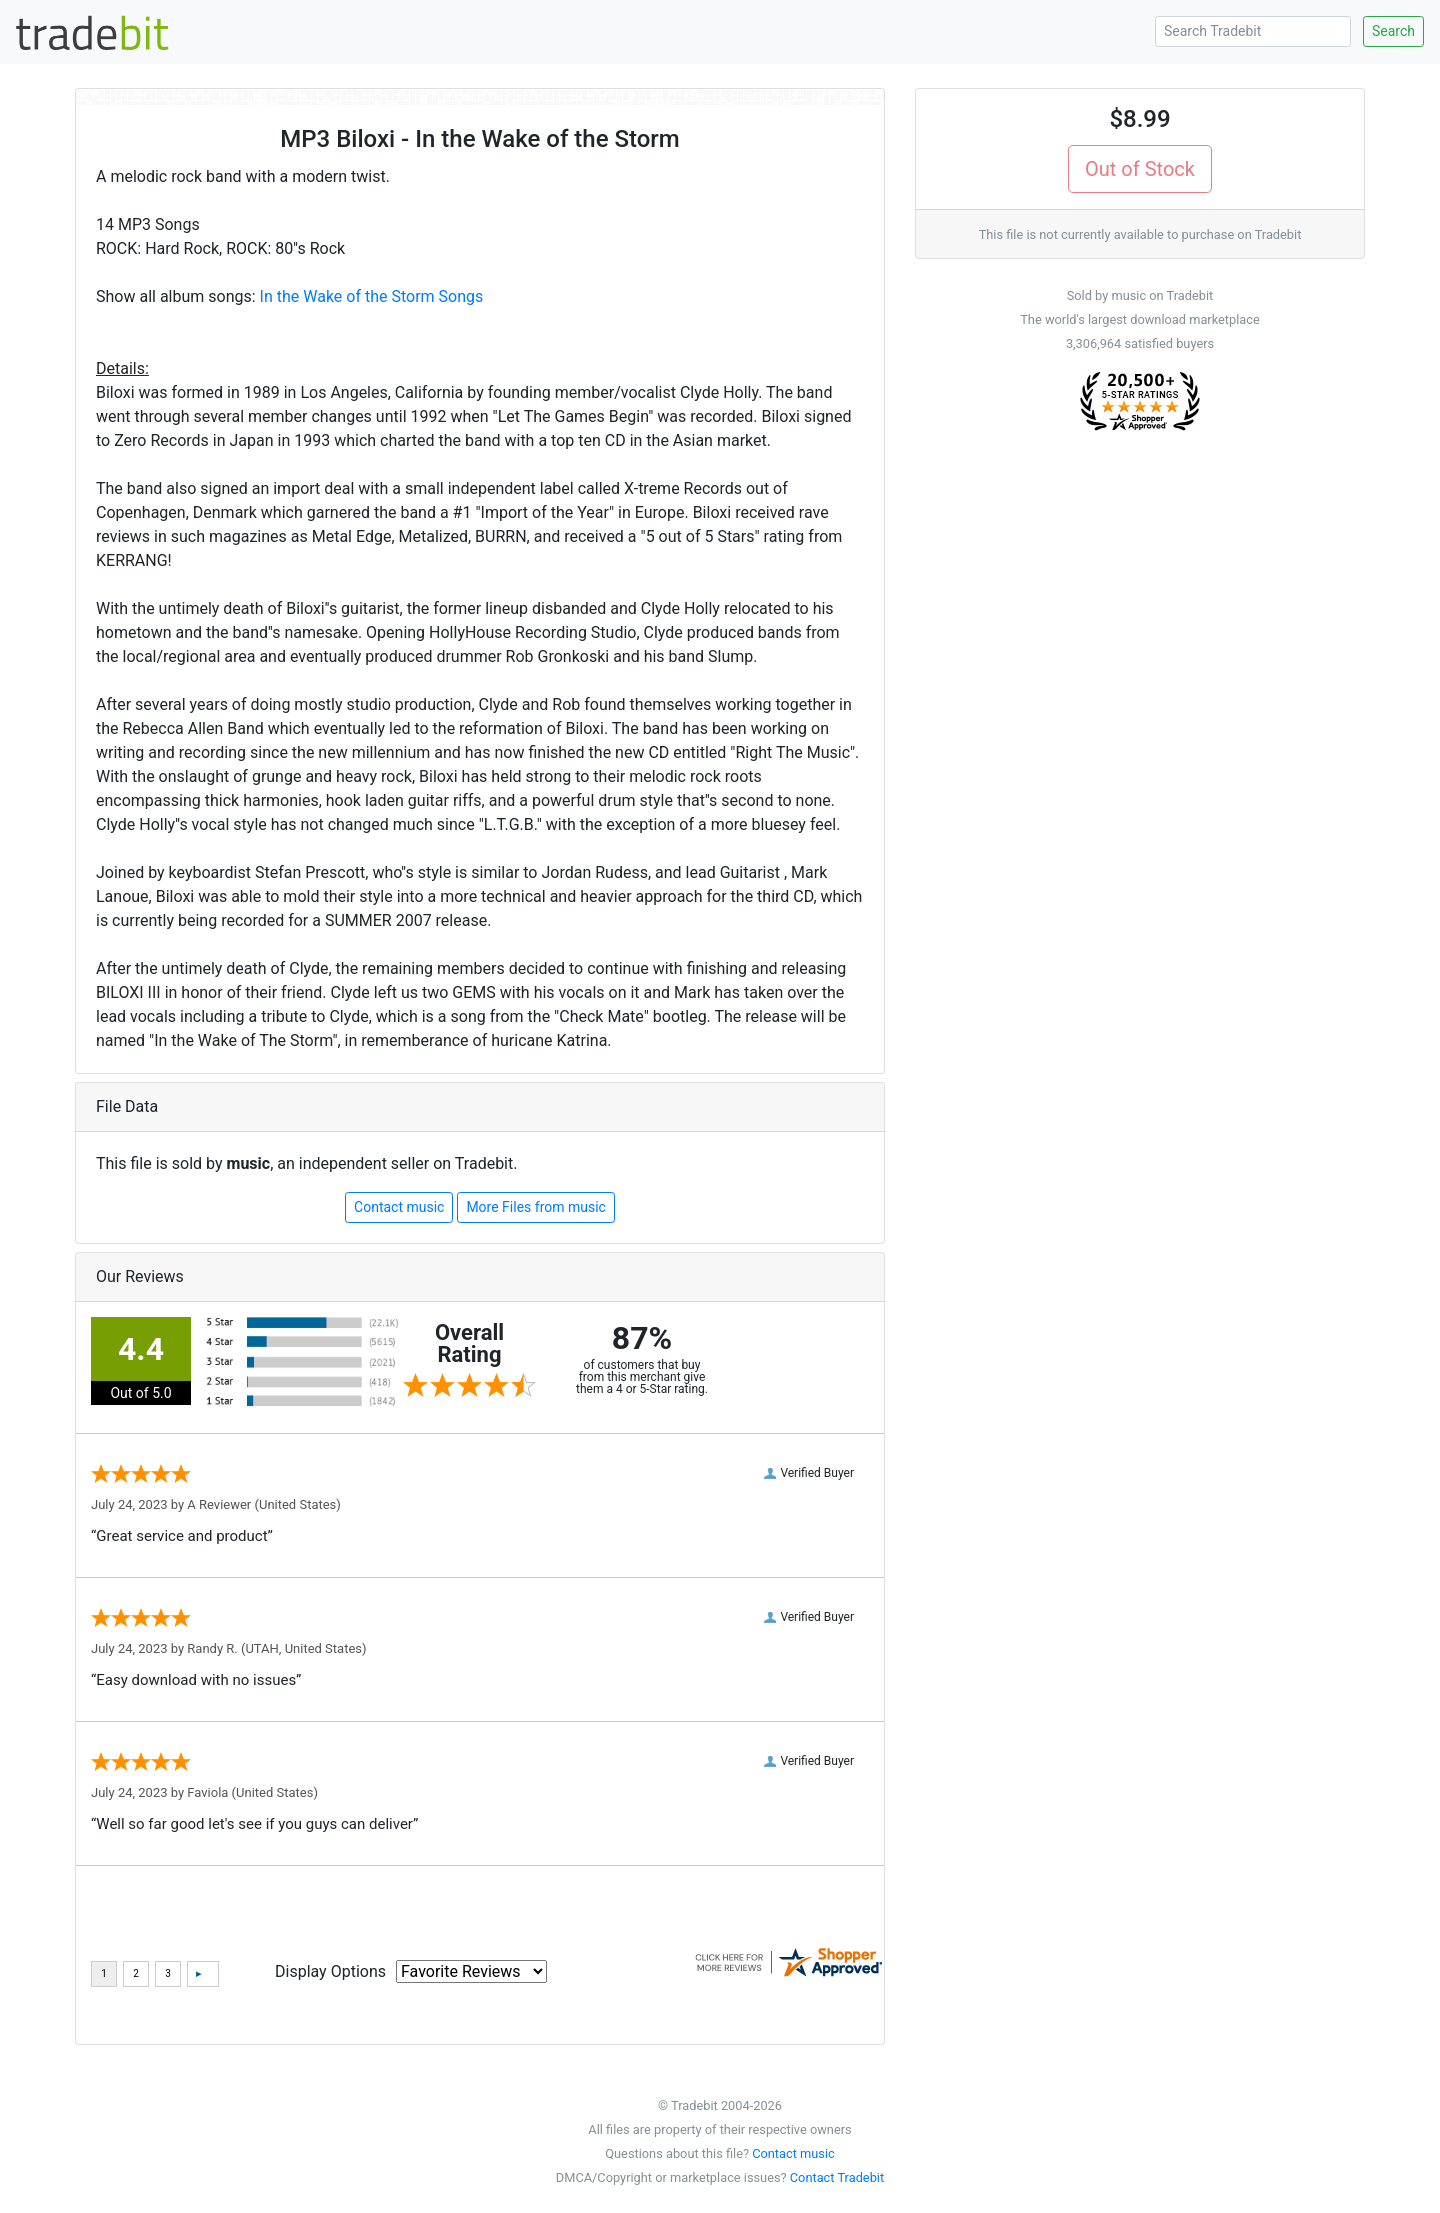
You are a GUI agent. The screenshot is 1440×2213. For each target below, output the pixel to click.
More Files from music (536, 1207)
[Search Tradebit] (1253, 31)
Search (1393, 31)
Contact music (399, 1207)
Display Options (330, 1971)
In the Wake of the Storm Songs (372, 296)
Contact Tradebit (837, 2177)
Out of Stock (1140, 169)
